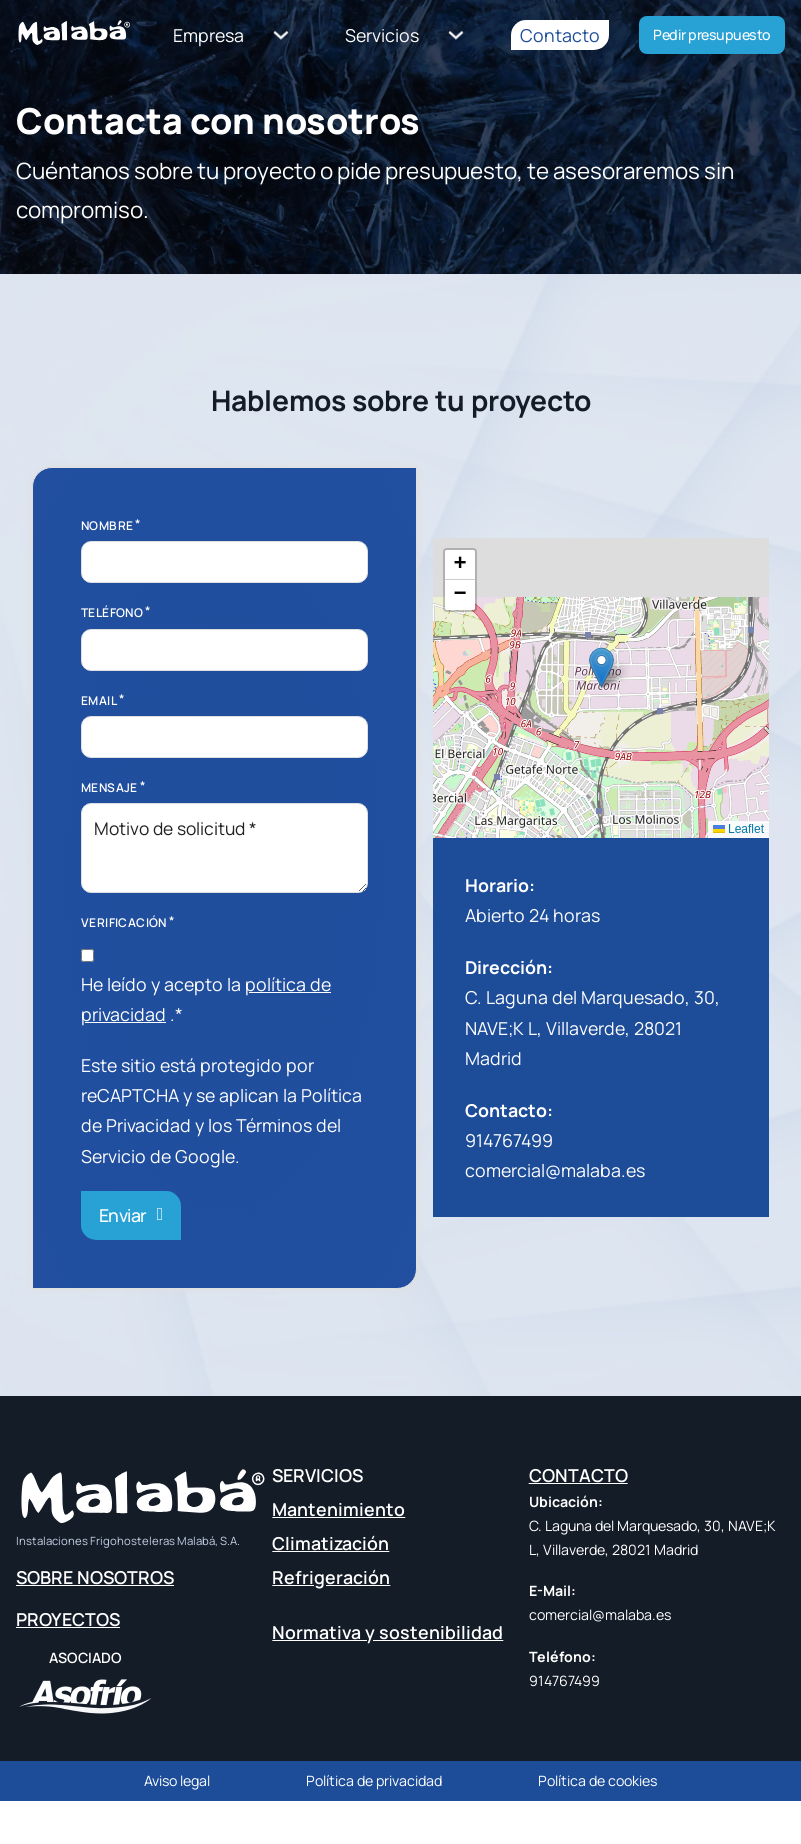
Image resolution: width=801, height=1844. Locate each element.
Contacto (560, 35)
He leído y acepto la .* (206, 999)
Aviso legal (177, 1780)
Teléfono (112, 612)
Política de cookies (597, 1780)
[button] (601, 667)
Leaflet (738, 829)
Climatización (330, 1543)
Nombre (107, 525)
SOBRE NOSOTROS (95, 1577)
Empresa (208, 35)
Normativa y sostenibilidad (387, 1632)
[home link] (75, 37)
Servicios (382, 35)
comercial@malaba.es (555, 1170)
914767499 (509, 1140)
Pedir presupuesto (712, 34)
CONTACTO (578, 1475)
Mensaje (109, 787)
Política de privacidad (374, 1780)
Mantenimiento (338, 1509)
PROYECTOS (68, 1619)
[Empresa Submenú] (281, 35)
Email (99, 700)
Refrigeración (331, 1578)
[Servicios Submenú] (456, 35)
